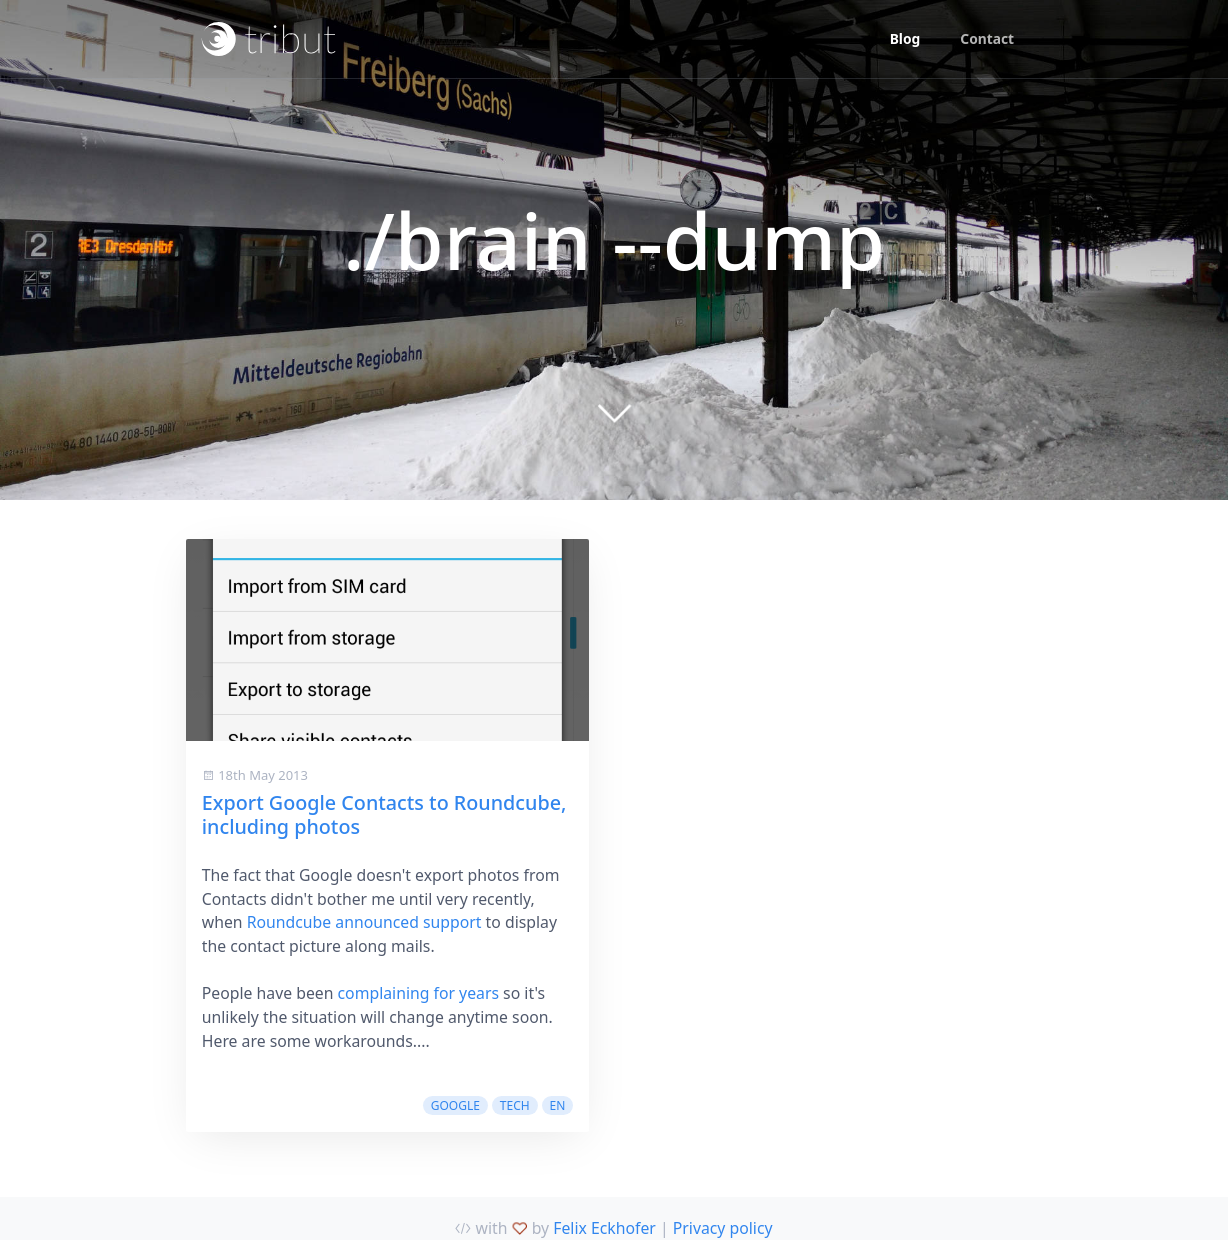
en (558, 1105)
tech (515, 1105)
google (455, 1105)
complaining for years (418, 993)
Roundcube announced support (364, 922)
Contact (987, 38)
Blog (905, 38)
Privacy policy (723, 1228)
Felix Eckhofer (604, 1228)
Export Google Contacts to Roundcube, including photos (384, 814)
